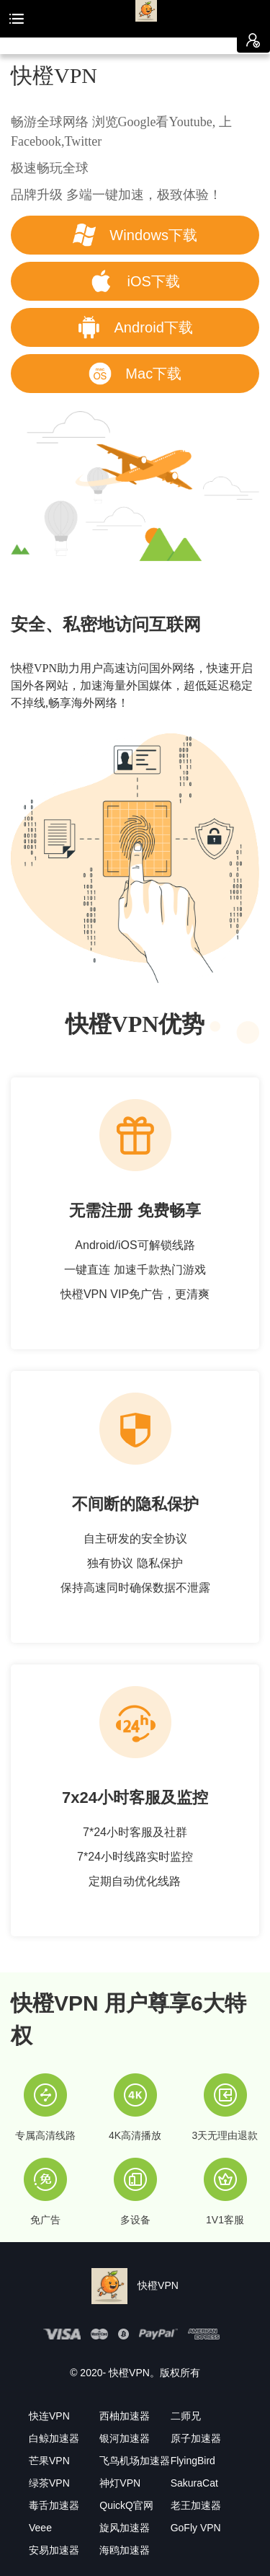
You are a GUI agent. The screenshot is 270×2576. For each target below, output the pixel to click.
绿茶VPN (49, 2483)
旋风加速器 (124, 2527)
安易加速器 (54, 2550)
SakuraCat (194, 2483)
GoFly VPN (196, 2527)
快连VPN (49, 2416)
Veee (40, 2527)
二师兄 (186, 2416)
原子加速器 (196, 2438)
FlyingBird (193, 2460)
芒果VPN (49, 2460)
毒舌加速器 (54, 2505)
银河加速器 (124, 2438)
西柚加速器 (124, 2416)
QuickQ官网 (126, 2505)
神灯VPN (119, 2483)
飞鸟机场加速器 (134, 2460)
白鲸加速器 (54, 2438)
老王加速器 (196, 2505)
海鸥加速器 (124, 2550)
